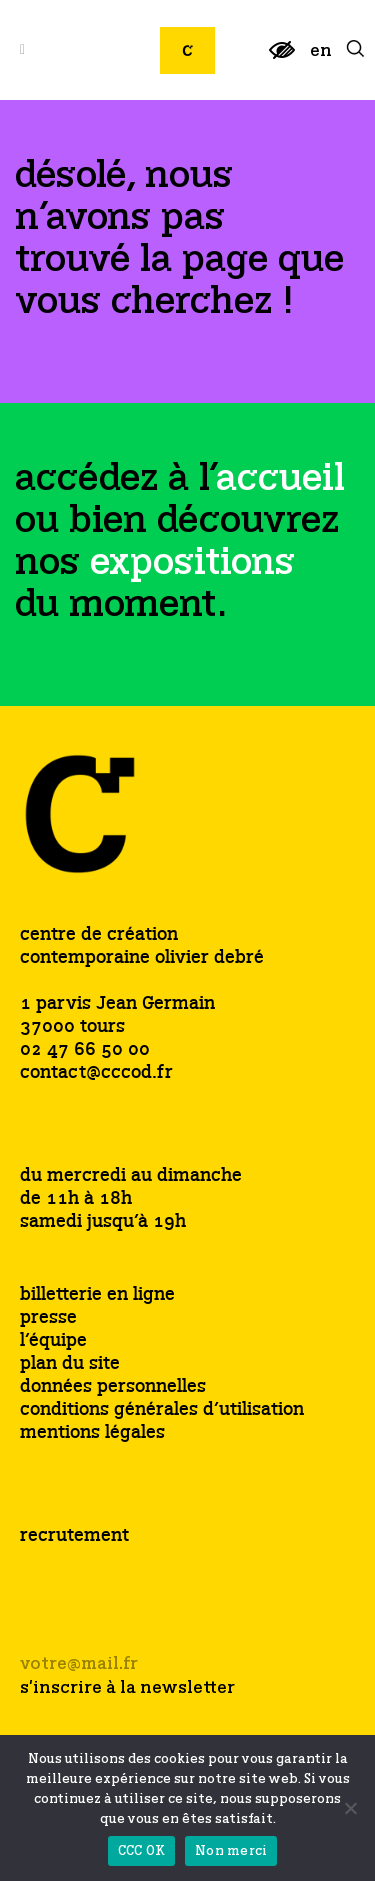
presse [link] (48, 1318)
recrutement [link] (74, 1536)
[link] (282, 58)
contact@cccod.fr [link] (96, 1073)
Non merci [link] (231, 1851)
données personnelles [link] (113, 1387)
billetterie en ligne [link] (97, 1295)
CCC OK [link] (142, 1851)
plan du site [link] (70, 1364)
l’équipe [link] (53, 1341)
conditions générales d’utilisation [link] (162, 1410)
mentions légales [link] (92, 1433)
